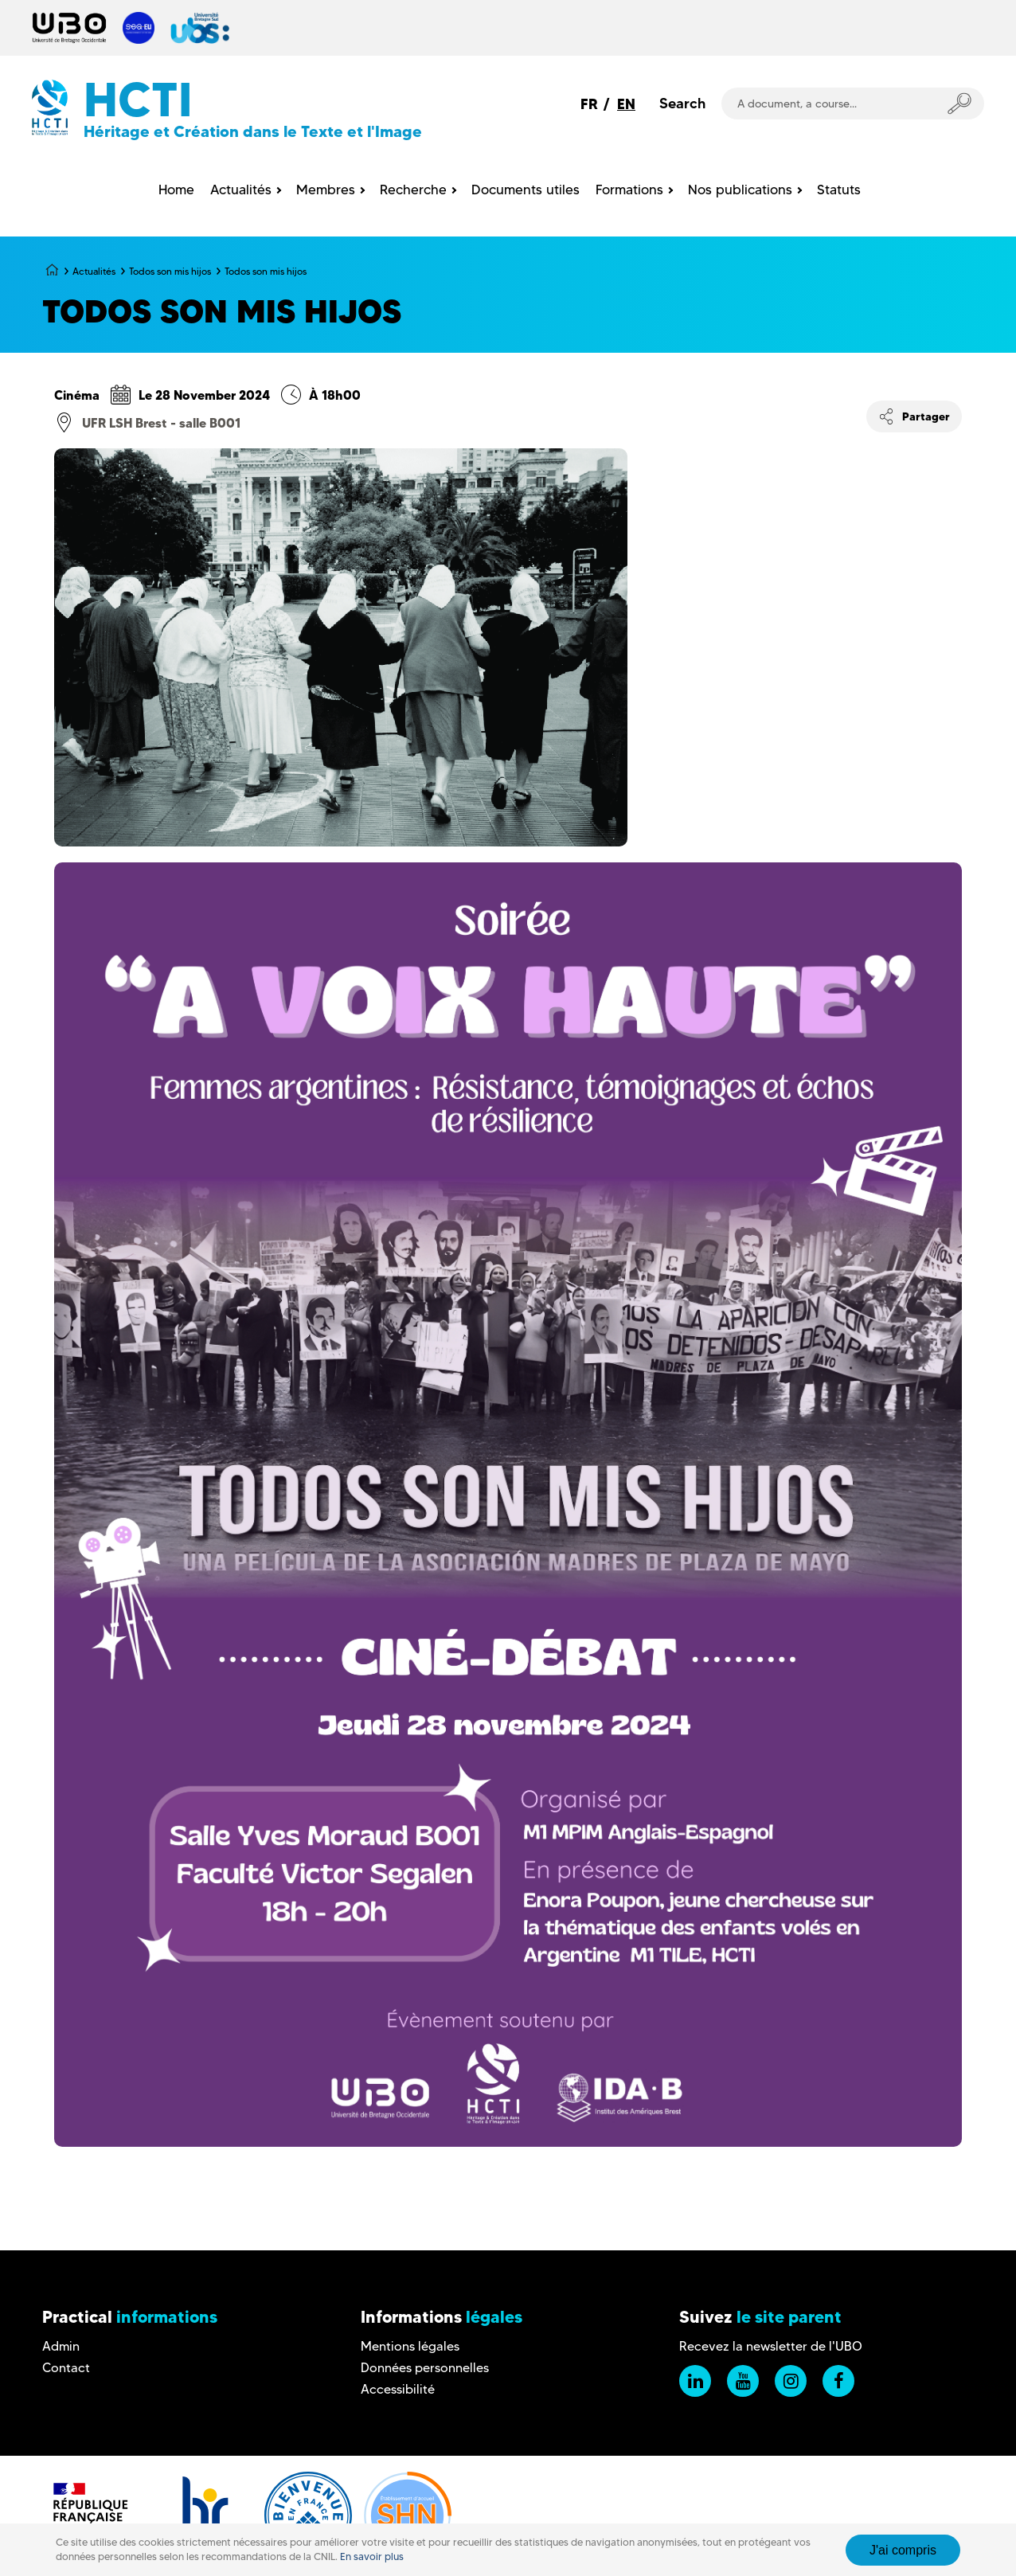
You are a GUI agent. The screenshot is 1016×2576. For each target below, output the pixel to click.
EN (626, 104)
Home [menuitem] (176, 189)
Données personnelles (425, 2367)
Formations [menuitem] (629, 189)
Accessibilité (398, 2389)
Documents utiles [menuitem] (525, 189)
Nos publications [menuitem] (740, 189)
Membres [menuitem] (325, 189)
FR (589, 104)
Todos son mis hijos (170, 271)
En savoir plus (372, 2556)
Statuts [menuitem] (839, 189)
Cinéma (77, 395)
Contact (66, 2367)
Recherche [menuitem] (413, 189)
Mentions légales (410, 2346)
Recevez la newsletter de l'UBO (770, 2346)
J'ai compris (902, 2550)
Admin (61, 2346)
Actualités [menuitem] (241, 189)
